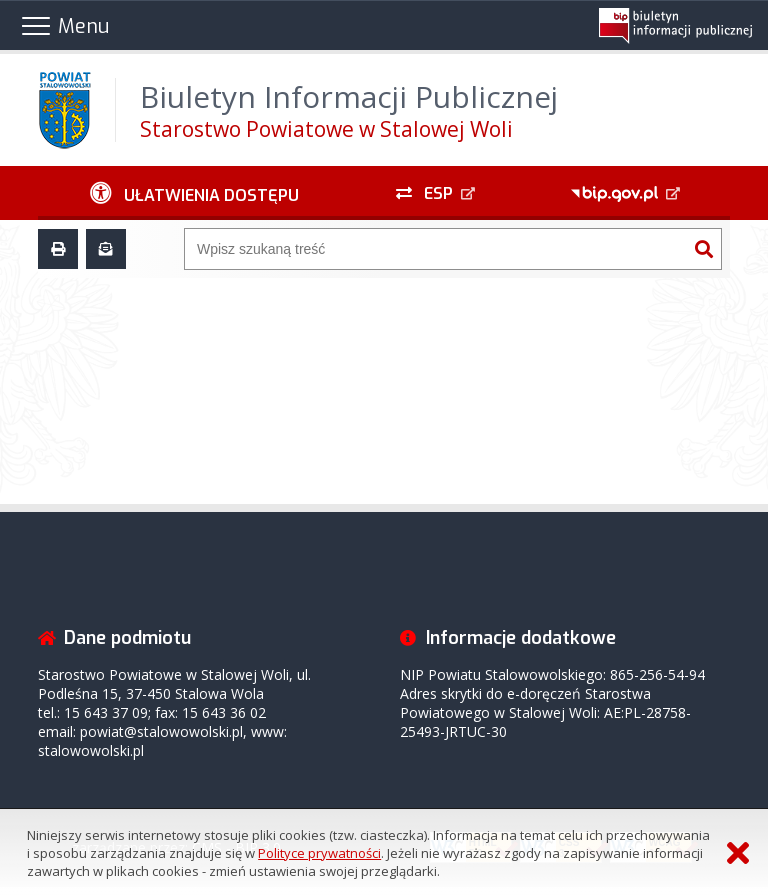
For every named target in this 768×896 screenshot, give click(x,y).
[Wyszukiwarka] (436, 249)
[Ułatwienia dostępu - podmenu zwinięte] (194, 193)
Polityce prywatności (319, 853)
